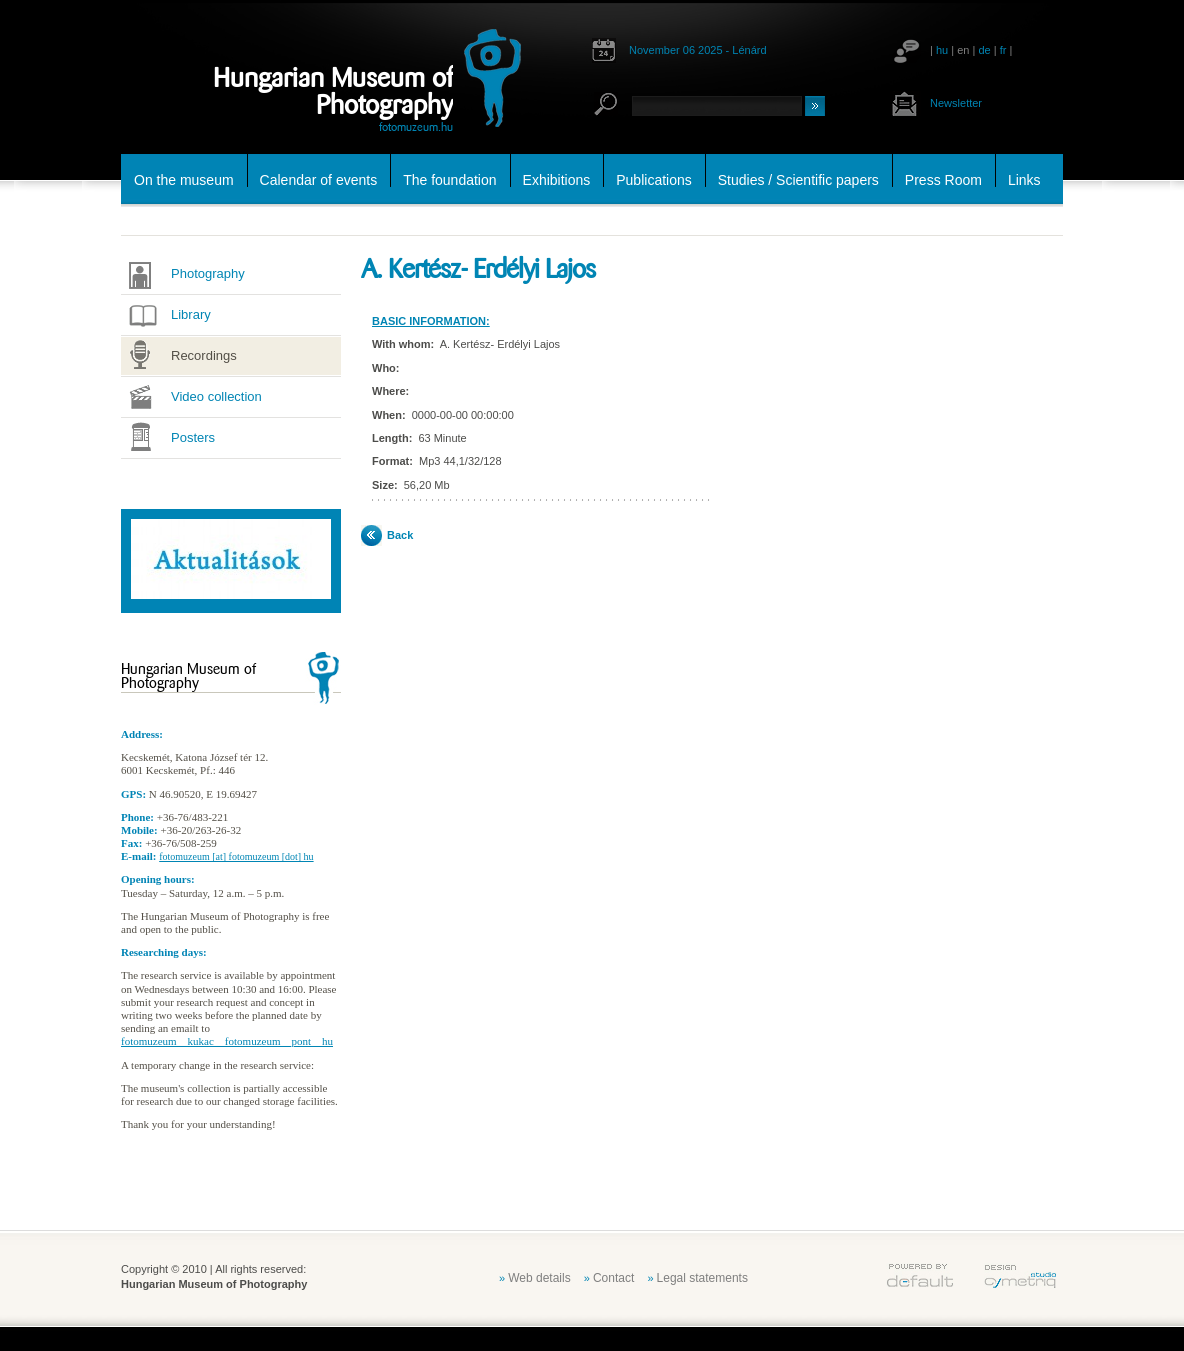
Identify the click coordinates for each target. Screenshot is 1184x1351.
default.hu (920, 1276)
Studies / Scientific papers (798, 180)
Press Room (943, 180)
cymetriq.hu (1020, 1276)
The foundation (449, 180)
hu (942, 50)
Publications (654, 180)
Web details (539, 1278)
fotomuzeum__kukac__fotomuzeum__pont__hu (227, 1041)
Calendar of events (319, 180)
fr (1003, 50)
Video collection (216, 396)
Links (1024, 180)
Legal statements (702, 1278)
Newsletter (956, 103)
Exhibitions (557, 180)
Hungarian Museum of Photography (333, 91)
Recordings (204, 355)
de (984, 50)
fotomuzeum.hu (416, 126)
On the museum (184, 180)
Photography (208, 273)
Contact (613, 1278)
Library (191, 314)
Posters (193, 437)
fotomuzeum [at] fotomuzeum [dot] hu (236, 856)
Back (400, 535)
